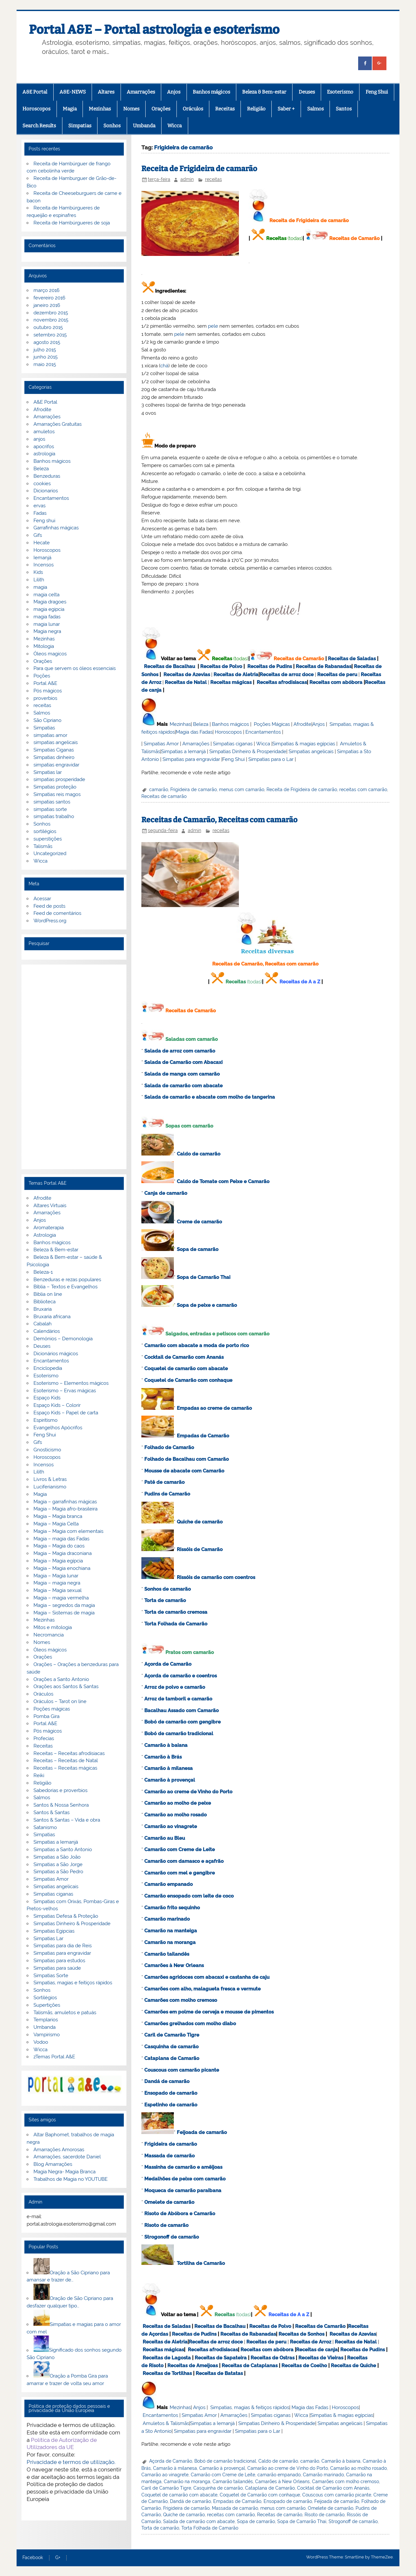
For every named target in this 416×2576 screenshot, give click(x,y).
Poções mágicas (51, 1709)
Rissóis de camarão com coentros (216, 1577)
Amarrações (141, 92)
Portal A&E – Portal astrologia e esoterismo (154, 29)
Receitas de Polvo (221, 666)
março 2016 (46, 290)
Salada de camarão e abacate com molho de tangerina (209, 1097)
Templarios (45, 2020)
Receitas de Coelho (304, 2365)
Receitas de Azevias (186, 674)
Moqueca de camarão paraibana (182, 2190)
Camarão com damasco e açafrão (184, 1861)
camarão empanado (279, 2474)
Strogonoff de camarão (171, 2237)
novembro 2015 (50, 320)
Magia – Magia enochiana (61, 1568)
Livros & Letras (50, 1479)
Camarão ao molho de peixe (177, 1803)
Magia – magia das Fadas (61, 1539)
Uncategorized (49, 853)
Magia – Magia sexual (57, 1590)
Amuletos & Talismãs (166, 2423)
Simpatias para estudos (59, 1961)
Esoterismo (340, 92)
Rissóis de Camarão (200, 1549)
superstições (47, 839)
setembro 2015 (50, 335)
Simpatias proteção (54, 787)
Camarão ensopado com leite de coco (189, 1896)
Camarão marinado (167, 1919)
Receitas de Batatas (219, 2373)
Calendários (46, 1331)
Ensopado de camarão (170, 2093)
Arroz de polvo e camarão (174, 1687)
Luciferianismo (49, 1487)
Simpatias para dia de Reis (62, 1946)
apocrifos (43, 446)
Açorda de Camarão (167, 1664)
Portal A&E (45, 683)
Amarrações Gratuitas (57, 424)
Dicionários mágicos (55, 1354)
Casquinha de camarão (171, 2047)
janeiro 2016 (46, 305)
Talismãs (42, 846)
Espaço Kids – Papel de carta (65, 1413)
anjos (39, 439)
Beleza (200, 724)
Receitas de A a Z (300, 982)
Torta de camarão (165, 1600)
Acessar (42, 899)
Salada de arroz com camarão (179, 1051)
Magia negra (47, 631)
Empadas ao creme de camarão (214, 1408)
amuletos (44, 432)
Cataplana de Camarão (171, 2058)
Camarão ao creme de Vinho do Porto (188, 1792)
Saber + (286, 109)
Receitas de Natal (186, 682)
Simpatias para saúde (57, 1968)
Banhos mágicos (211, 92)
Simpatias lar (47, 772)
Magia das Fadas (194, 732)
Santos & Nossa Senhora (61, 1805)
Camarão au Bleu (164, 1838)
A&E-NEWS (72, 92)
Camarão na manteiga (170, 1931)
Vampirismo (46, 2035)
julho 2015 (44, 350)
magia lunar (46, 624)
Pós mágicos (47, 691)
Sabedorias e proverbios (60, 1790)
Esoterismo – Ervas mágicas (64, 1391)
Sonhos (112, 126)
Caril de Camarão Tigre (171, 2035)
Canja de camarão (165, 1193)
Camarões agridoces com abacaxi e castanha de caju (206, 1977)
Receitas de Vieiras (320, 2358)
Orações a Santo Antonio (61, 1679)
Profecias (43, 1738)
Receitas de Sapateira (221, 2358)
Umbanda (144, 126)
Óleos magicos (50, 654)
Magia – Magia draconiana (62, 1553)
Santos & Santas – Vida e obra (66, 1820)
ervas (39, 506)
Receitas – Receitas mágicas (65, 1768)
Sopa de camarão (197, 1249)
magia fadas (46, 617)
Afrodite (302, 724)
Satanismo (45, 1827)
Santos (344, 109)
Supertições (46, 2005)
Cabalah (42, 1324)
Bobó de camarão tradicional (178, 1733)
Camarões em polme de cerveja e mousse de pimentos (209, 2012)
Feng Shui (377, 92)
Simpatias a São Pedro (58, 1872)
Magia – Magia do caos (58, 1546)
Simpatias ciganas (233, 744)
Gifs (37, 535)
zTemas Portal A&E (54, 2057)
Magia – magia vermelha (61, 1598)
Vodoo (40, 2042)
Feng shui (44, 521)
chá (164, 366)
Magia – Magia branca (57, 1516)
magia (40, 587)
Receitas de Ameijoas (192, 2365)
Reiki (38, 1775)
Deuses (307, 92)
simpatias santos (51, 802)
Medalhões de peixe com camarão (185, 2179)
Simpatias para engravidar (191, 759)
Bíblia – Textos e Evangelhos (65, 1287)
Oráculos (193, 109)
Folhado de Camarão (169, 1447)
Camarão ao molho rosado (175, 1815)
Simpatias (79, 126)
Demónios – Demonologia (63, 1339)
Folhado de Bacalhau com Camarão (186, 1459)
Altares (106, 92)
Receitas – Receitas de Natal (65, 1760)
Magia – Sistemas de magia (64, 1613)
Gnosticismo (47, 1450)
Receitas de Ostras (272, 2358)
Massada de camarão (169, 2156)
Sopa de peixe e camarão (207, 1305)
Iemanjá (42, 558)
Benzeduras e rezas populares (67, 1279)
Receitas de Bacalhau (169, 666)
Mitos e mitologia (52, 1627)
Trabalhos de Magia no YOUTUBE (70, 2179)
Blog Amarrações (52, 2164)
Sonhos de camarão (167, 1589)
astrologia (44, 454)
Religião (256, 109)
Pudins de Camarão (167, 1494)
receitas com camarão (363, 789)
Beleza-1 (43, 1272)
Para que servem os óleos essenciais (74, 668)
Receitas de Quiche (353, 2365)
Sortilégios (45, 1998)
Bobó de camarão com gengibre (182, 1722)
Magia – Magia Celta (56, 1524)
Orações (160, 109)
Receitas (225, 109)
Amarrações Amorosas (58, 2150)
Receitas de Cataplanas (250, 2365)
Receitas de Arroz (310, 2342)
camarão (158, 789)
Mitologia (43, 646)
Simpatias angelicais (311, 751)
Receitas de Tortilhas (167, 2373)
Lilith (38, 580)
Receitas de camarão (164, 796)
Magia (70, 109)
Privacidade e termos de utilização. (71, 2462)
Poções (41, 676)
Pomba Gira (46, 1716)
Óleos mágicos (50, 1650)
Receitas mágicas (231, 682)
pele (213, 326)
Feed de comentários (57, 913)
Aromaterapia (48, 1228)
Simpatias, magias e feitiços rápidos (72, 1983)
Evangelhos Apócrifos (57, 1428)
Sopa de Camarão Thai (203, 1277)
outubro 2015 (48, 327)
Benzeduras (46, 476)
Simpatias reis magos (57, 794)
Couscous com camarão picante (181, 2070)
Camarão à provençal (169, 1780)
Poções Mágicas (272, 724)
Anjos (173, 92)
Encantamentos (263, 732)
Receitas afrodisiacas (282, 682)
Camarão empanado (168, 1884)
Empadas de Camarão (203, 1436)
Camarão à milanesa (168, 1768)
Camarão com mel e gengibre (179, 1873)
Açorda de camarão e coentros (180, 1676)
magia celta (46, 595)
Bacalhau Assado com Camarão (181, 1710)
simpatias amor (50, 735)
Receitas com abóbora (335, 682)
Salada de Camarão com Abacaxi (183, 1062)
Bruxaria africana (52, 1317)
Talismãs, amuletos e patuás (64, 2012)
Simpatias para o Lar (270, 759)
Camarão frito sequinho (172, 1908)
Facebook (32, 2558)
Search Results (39, 126)
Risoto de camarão (166, 2225)
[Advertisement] (74, 1066)
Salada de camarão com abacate (183, 1086)
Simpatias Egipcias (53, 1931)
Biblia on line (47, 1294)
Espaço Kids (46, 1398)
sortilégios (44, 831)
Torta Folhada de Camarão (175, 1624)
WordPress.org (49, 921)
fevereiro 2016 (49, 298)
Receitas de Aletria (236, 674)
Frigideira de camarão (193, 789)
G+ (57, 2558)
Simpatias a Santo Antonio (62, 1849)
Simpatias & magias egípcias (303, 744)
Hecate (41, 543)
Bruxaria (42, 1309)
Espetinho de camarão (170, 2105)
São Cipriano (47, 720)
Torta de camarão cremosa (175, 1612)
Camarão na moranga (170, 1942)
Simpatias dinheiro (53, 757)
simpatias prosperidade (59, 779)
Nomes (131, 109)
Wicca (174, 126)
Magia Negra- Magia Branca (64, 2172)
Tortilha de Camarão (201, 2263)
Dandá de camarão (166, 2081)
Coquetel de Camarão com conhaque (188, 1380)
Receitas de (274, 674)
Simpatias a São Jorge (58, 1864)
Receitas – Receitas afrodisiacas (69, 1753)
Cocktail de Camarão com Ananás (184, 1357)
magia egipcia (48, 609)
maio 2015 (44, 364)
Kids (38, 572)
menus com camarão (241, 789)
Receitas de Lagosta (167, 2358)
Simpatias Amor (161, 744)
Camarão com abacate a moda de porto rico (196, 1345)
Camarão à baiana (166, 1745)
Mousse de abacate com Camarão (184, 1471)
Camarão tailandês (166, 1954)
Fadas (39, 513)
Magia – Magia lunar (55, 1576)
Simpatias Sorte (50, 1975)
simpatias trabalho (53, 816)
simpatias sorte (50, 809)
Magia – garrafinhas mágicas (65, 1502)
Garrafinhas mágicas (56, 528)
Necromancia (48, 1635)
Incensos (43, 565)
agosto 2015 (46, 342)
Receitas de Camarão (354, 238)
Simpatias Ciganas (53, 750)
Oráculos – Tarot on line (59, 1701)
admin (187, 179)
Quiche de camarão (200, 1522)
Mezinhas (100, 109)
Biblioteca (44, 1302)
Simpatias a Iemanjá (183, 751)
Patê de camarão (164, 1482)
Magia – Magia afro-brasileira (65, 1509)
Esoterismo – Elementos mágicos (71, 1383)
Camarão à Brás (163, 1757)
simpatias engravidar (56, 765)
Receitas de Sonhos (301, 2334)
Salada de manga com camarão (182, 1074)
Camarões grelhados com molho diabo (190, 2024)
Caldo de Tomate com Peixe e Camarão (223, 1181)
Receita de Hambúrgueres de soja (71, 223)
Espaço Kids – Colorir (57, 1405)
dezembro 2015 (50, 313)
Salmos (315, 109)
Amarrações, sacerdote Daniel (67, 2157)
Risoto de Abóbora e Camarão (179, 2213)
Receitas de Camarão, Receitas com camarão (219, 819)
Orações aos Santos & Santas (65, 1686)
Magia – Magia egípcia (58, 1561)
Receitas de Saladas (352, 659)
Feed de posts (49, 906)
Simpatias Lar (48, 1938)
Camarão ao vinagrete (170, 1826)
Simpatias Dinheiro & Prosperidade (247, 751)
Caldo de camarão (198, 1154)
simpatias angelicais (55, 742)
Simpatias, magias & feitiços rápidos (249, 2407)
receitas (213, 179)
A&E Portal (34, 92)
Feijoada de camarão (202, 2132)
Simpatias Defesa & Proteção (65, 1916)
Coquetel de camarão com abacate (186, 1368)
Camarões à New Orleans (174, 1965)
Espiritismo (45, 1420)
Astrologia (44, 1235)
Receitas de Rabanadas (323, 666)
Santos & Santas (51, 1812)
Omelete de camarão (169, 2202)
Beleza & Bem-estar (264, 92)
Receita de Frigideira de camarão (199, 168)
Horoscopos (36, 109)
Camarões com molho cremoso (180, 2000)
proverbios (45, 698)
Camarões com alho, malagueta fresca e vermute (202, 1989)
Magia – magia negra (56, 1583)
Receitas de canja (317, 2350)
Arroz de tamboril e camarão (178, 1699)
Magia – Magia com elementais (68, 1531)
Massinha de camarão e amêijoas (183, 2167)
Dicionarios (45, 491)
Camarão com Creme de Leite (179, 1849)
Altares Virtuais (49, 1205)
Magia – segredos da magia (64, 1605)
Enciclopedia (47, 1368)
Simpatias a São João (57, 1857)
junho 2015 (45, 357)
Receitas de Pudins (269, 666)
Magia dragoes (49, 602)
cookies (42, 483)
